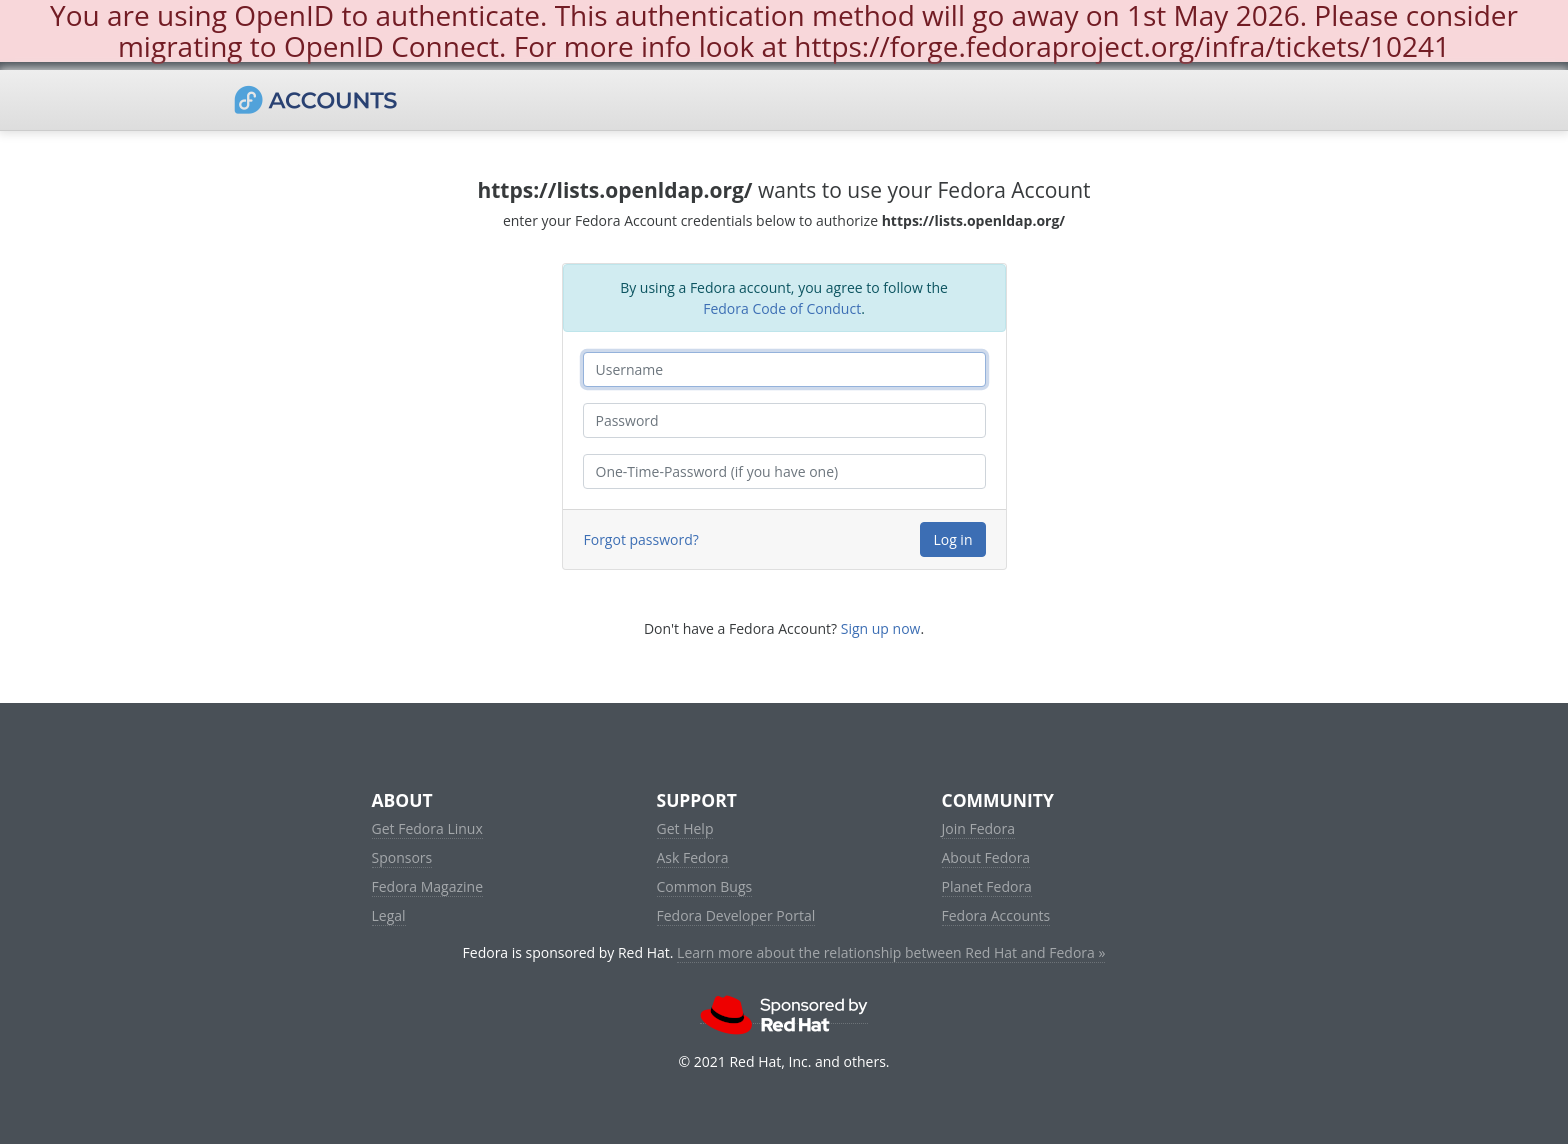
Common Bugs (705, 886)
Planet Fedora (987, 886)
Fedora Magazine (428, 886)
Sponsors (402, 857)
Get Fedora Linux (427, 828)
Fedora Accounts (996, 915)
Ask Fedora (693, 857)
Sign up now (881, 628)
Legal (389, 915)
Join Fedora (979, 828)
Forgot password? (641, 539)
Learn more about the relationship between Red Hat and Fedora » (891, 952)
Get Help (685, 828)
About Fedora (986, 857)
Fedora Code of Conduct (782, 308)
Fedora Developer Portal (736, 915)
